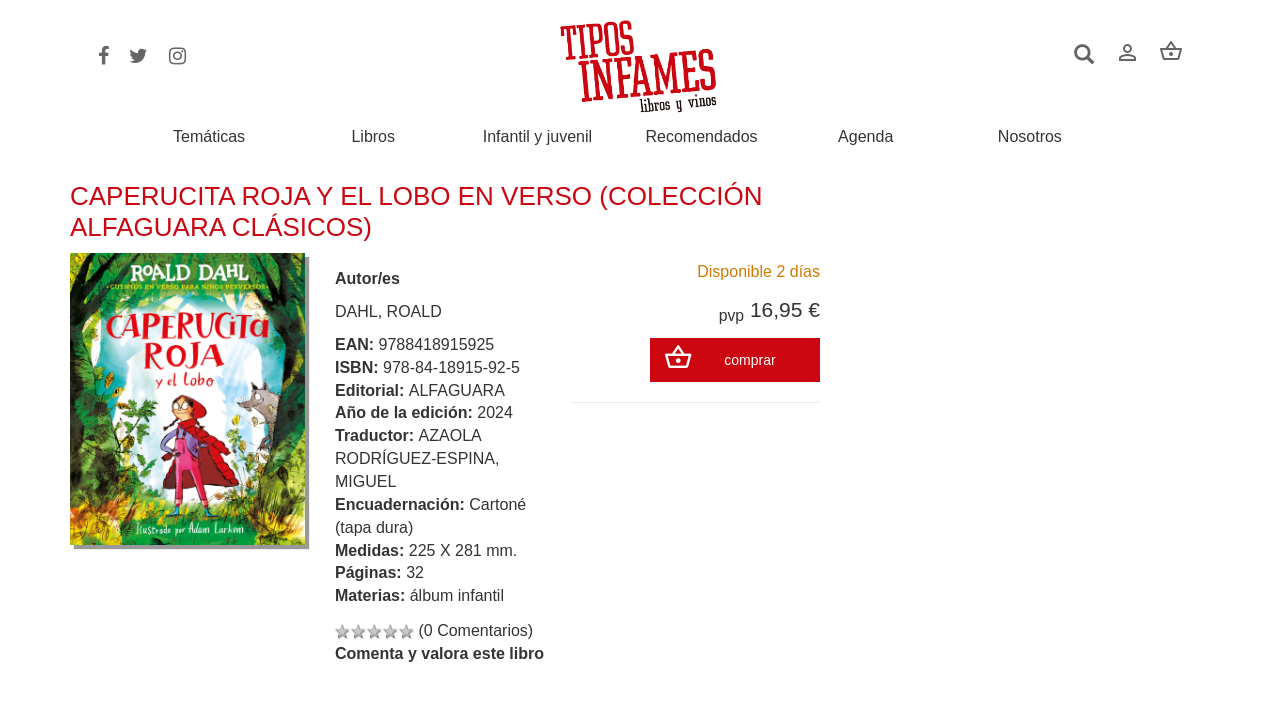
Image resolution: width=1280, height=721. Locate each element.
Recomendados (702, 137)
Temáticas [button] (209, 136)
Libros (373, 137)
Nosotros (1030, 137)
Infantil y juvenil (537, 137)
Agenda (865, 137)
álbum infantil (457, 595)
